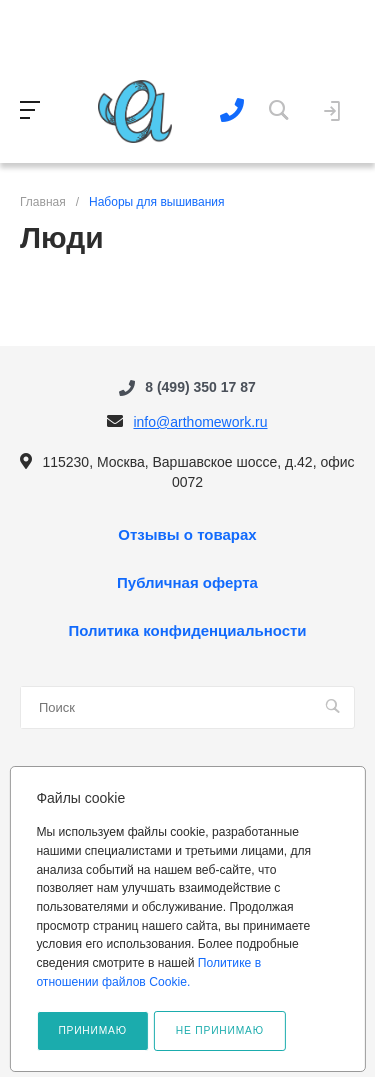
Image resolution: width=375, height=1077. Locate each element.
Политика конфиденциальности (187, 631)
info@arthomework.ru (200, 422)
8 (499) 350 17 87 (200, 387)
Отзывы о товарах (187, 535)
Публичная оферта (187, 583)
